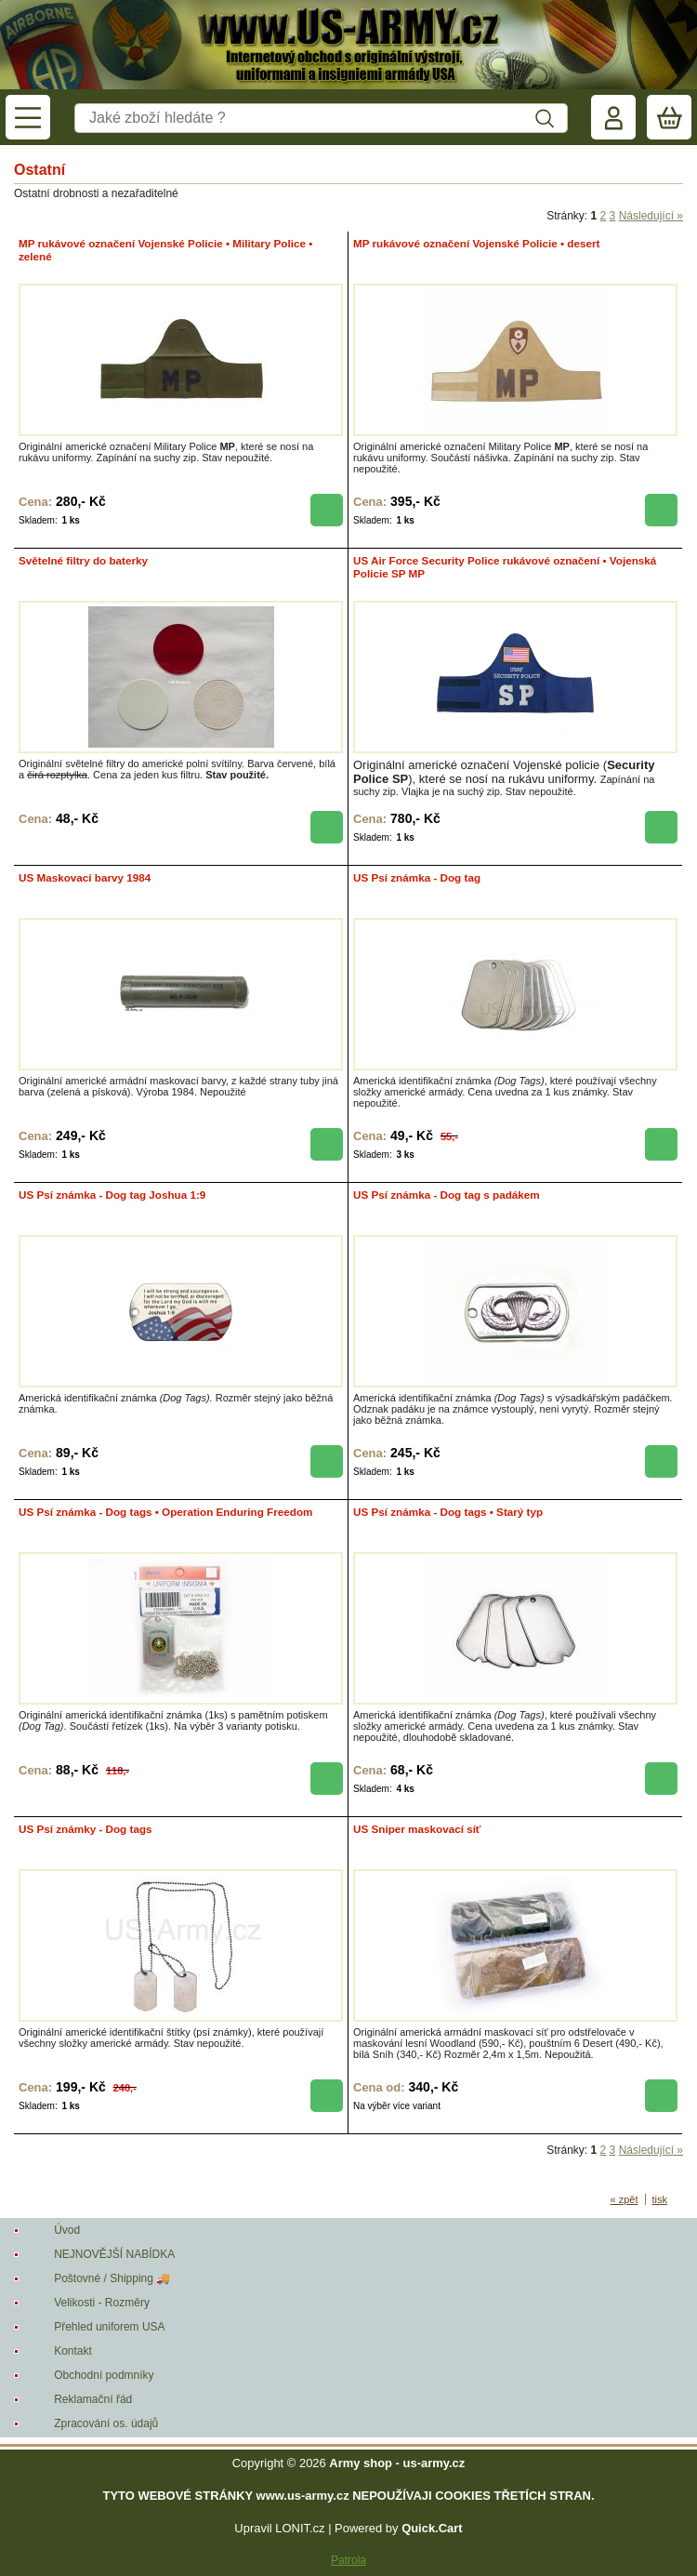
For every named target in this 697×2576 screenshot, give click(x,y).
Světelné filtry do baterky (83, 560)
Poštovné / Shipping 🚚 (112, 2278)
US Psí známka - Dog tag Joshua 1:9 (112, 1194)
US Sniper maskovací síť (416, 1829)
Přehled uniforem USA (109, 2326)
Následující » (651, 215)
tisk (660, 2199)
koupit (326, 510)
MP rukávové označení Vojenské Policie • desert (476, 243)
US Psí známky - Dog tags (85, 1829)
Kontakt (73, 2350)
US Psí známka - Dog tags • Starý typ (448, 1512)
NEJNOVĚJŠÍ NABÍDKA (114, 2254)
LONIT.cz (299, 2528)
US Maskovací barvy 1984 (85, 877)
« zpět (624, 2199)
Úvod (67, 2230)
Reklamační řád (93, 2399)
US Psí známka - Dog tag (416, 877)
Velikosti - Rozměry (102, 2302)
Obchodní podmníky (103, 2375)
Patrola (348, 2560)
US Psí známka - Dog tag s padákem (446, 1194)
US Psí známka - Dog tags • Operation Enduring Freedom (165, 1512)
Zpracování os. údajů (106, 2423)
